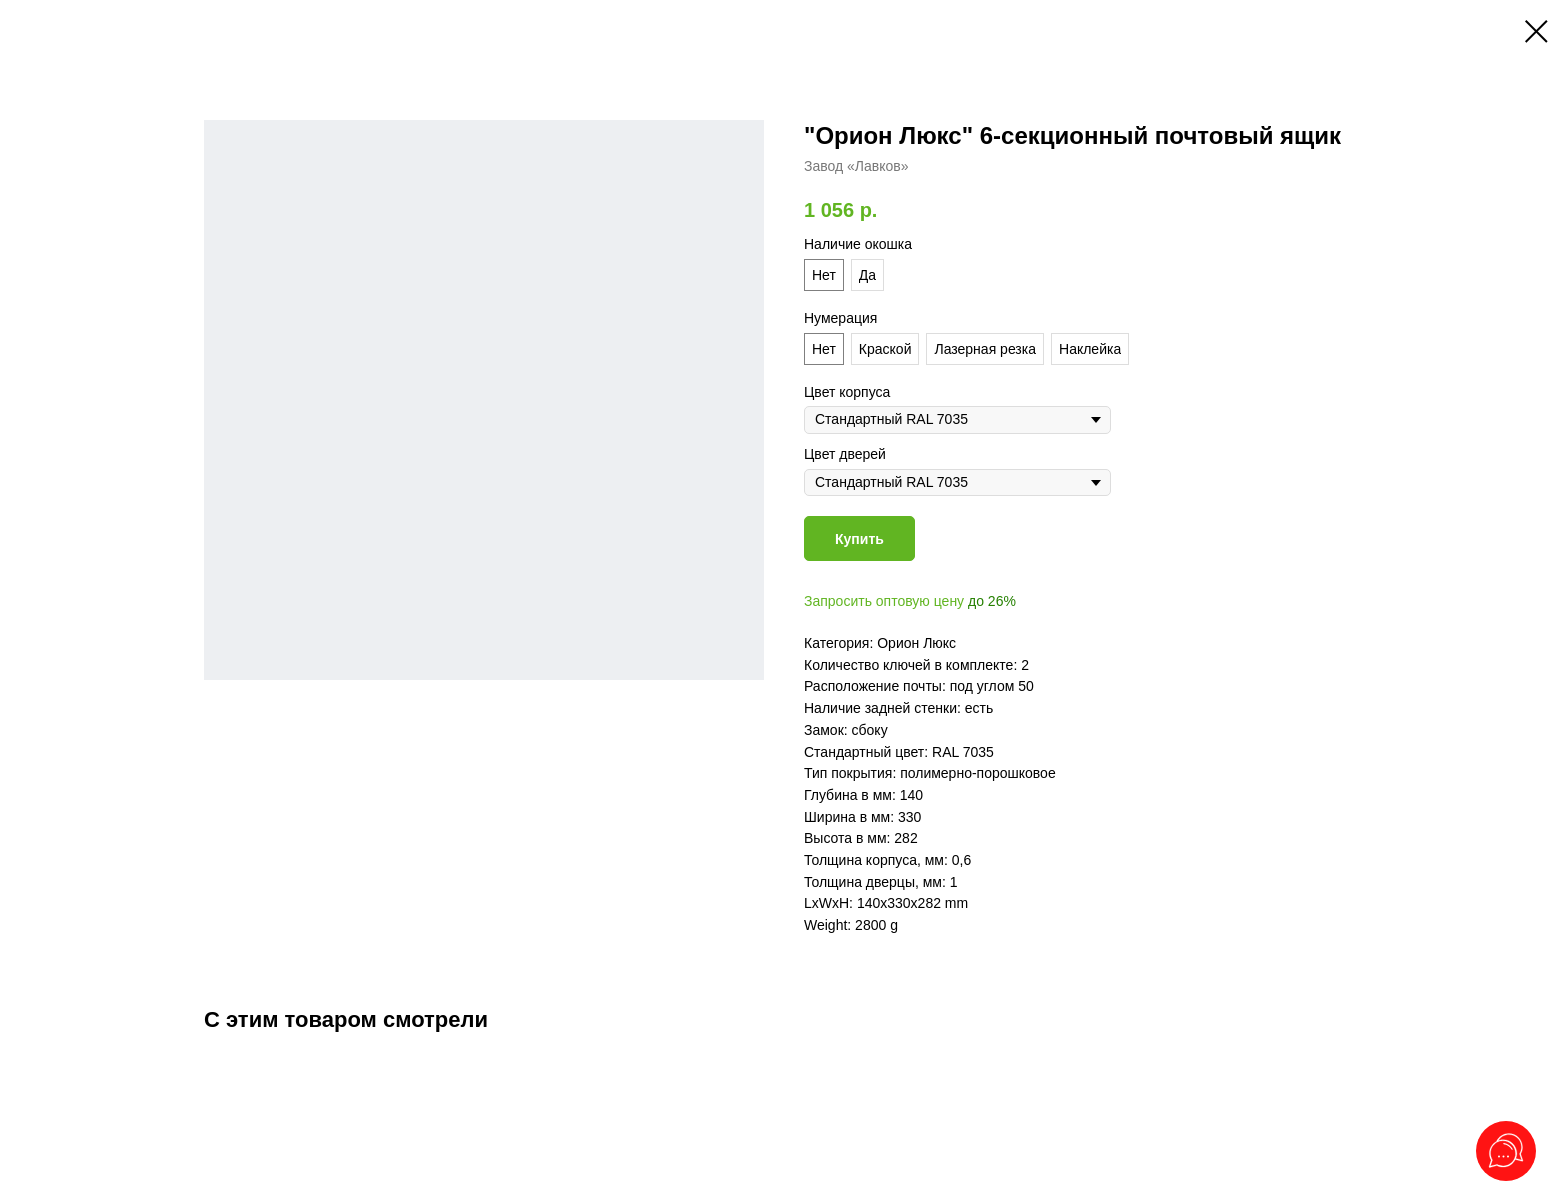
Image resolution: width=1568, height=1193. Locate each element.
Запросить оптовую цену (884, 601)
